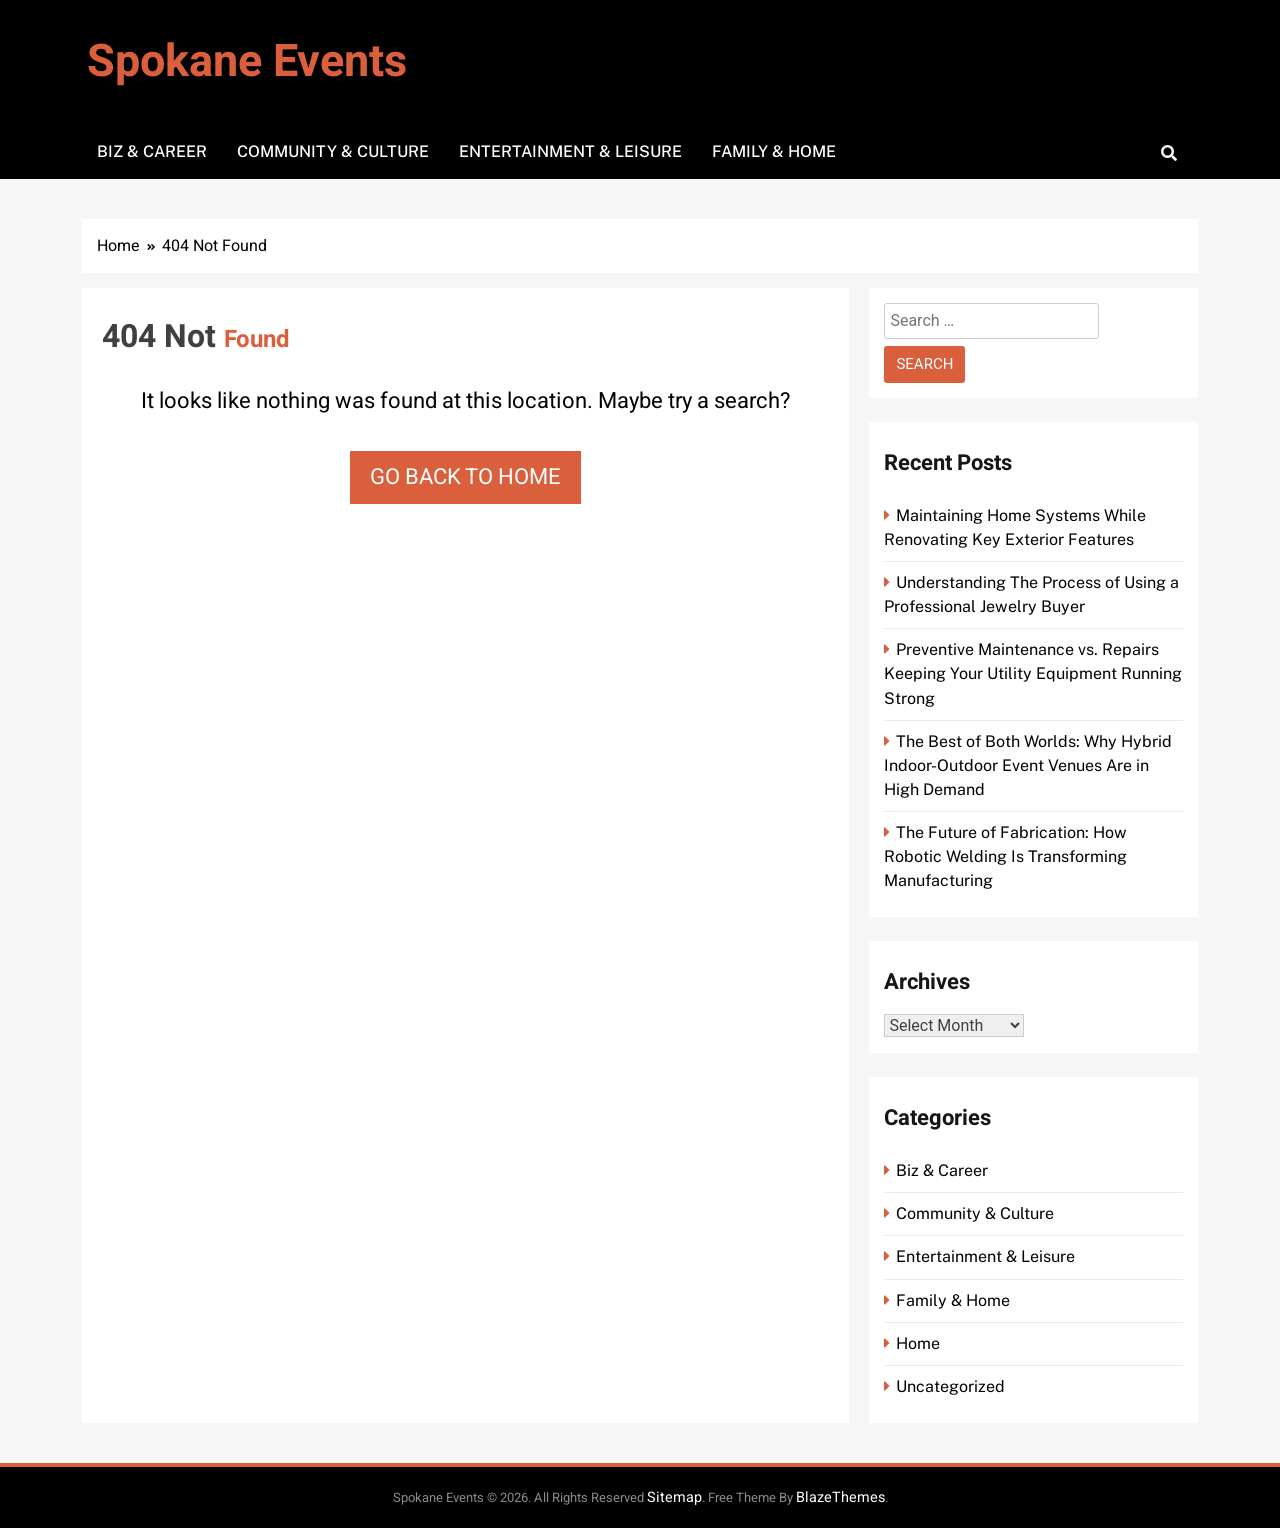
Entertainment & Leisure (570, 151)
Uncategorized (950, 1386)
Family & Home (774, 151)
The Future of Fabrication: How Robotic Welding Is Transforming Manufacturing (1005, 856)
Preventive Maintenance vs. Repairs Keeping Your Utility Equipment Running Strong (1033, 673)
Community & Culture (333, 151)
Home (918, 1343)
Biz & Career (152, 151)
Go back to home (465, 477)
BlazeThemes (840, 1497)
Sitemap (674, 1497)
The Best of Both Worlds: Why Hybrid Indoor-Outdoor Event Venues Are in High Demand (1028, 765)
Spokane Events (247, 62)
